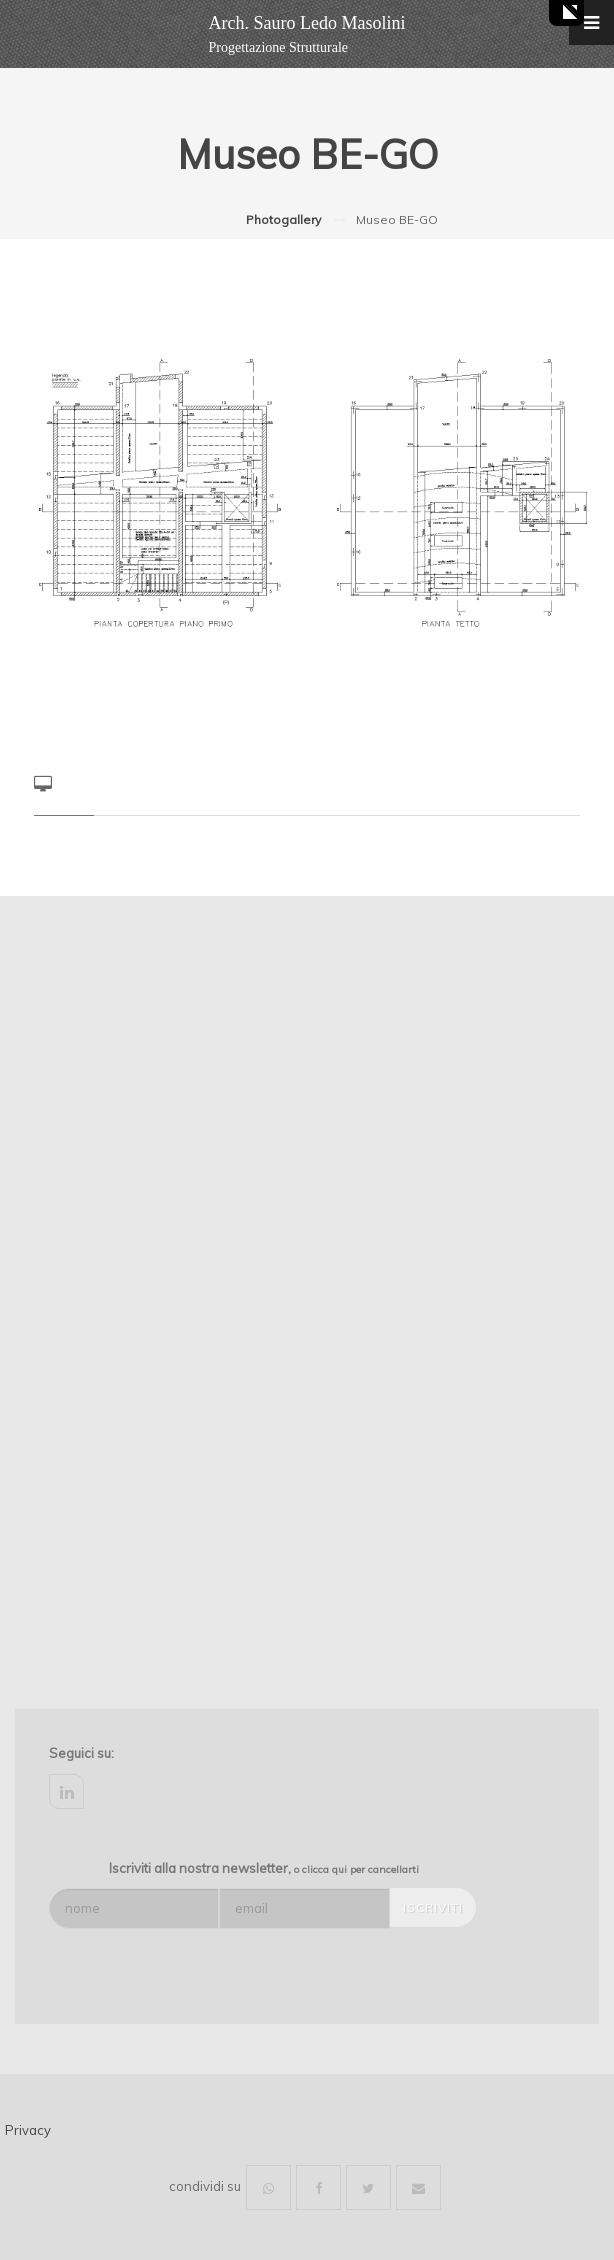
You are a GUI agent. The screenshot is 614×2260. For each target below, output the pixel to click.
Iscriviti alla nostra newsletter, (264, 1868)
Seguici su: (81, 1753)
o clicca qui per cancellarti (356, 1869)
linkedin (66, 1791)
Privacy (28, 2130)
